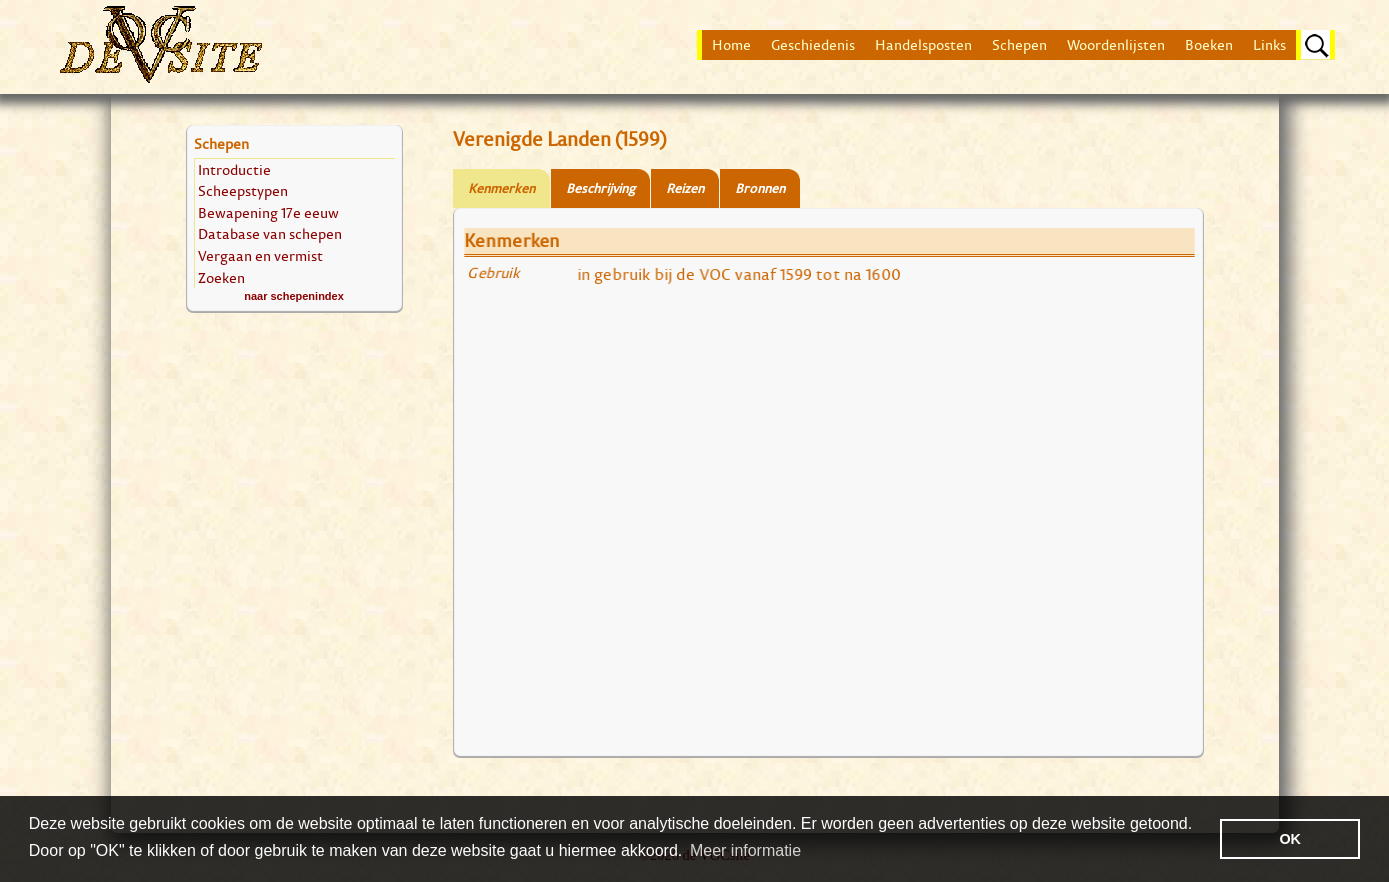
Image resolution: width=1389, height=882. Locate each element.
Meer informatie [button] (745, 850)
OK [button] (1290, 839)
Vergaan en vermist (260, 255)
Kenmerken (501, 188)
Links (1269, 45)
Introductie (234, 169)
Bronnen (760, 188)
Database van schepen (270, 233)
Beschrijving (600, 188)
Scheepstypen (243, 190)
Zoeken (221, 277)
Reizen (685, 188)
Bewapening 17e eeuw (268, 212)
